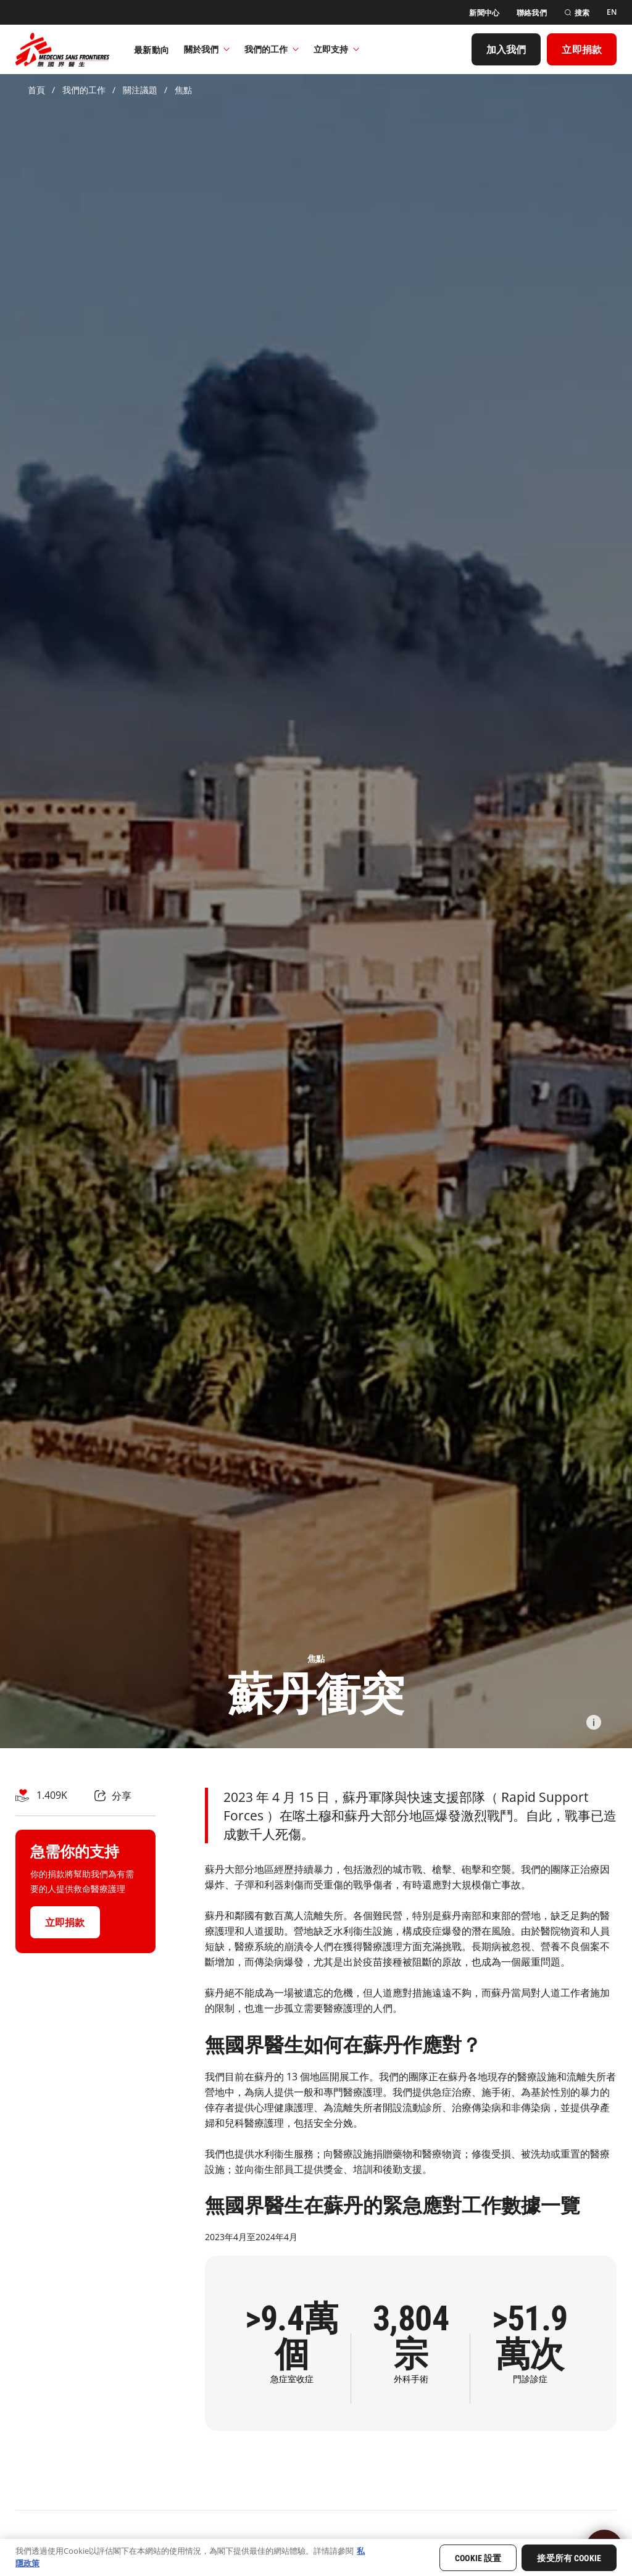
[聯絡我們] (532, 13)
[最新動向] (151, 49)
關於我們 (207, 49)
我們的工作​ (271, 49)
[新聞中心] (484, 13)
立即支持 (336, 49)
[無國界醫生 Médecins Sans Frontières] (62, 49)
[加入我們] (506, 49)
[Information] (593, 1722)
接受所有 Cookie (569, 2558)
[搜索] (576, 13)
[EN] (612, 12)
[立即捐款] (582, 49)
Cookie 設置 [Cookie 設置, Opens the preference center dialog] (478, 2558)
